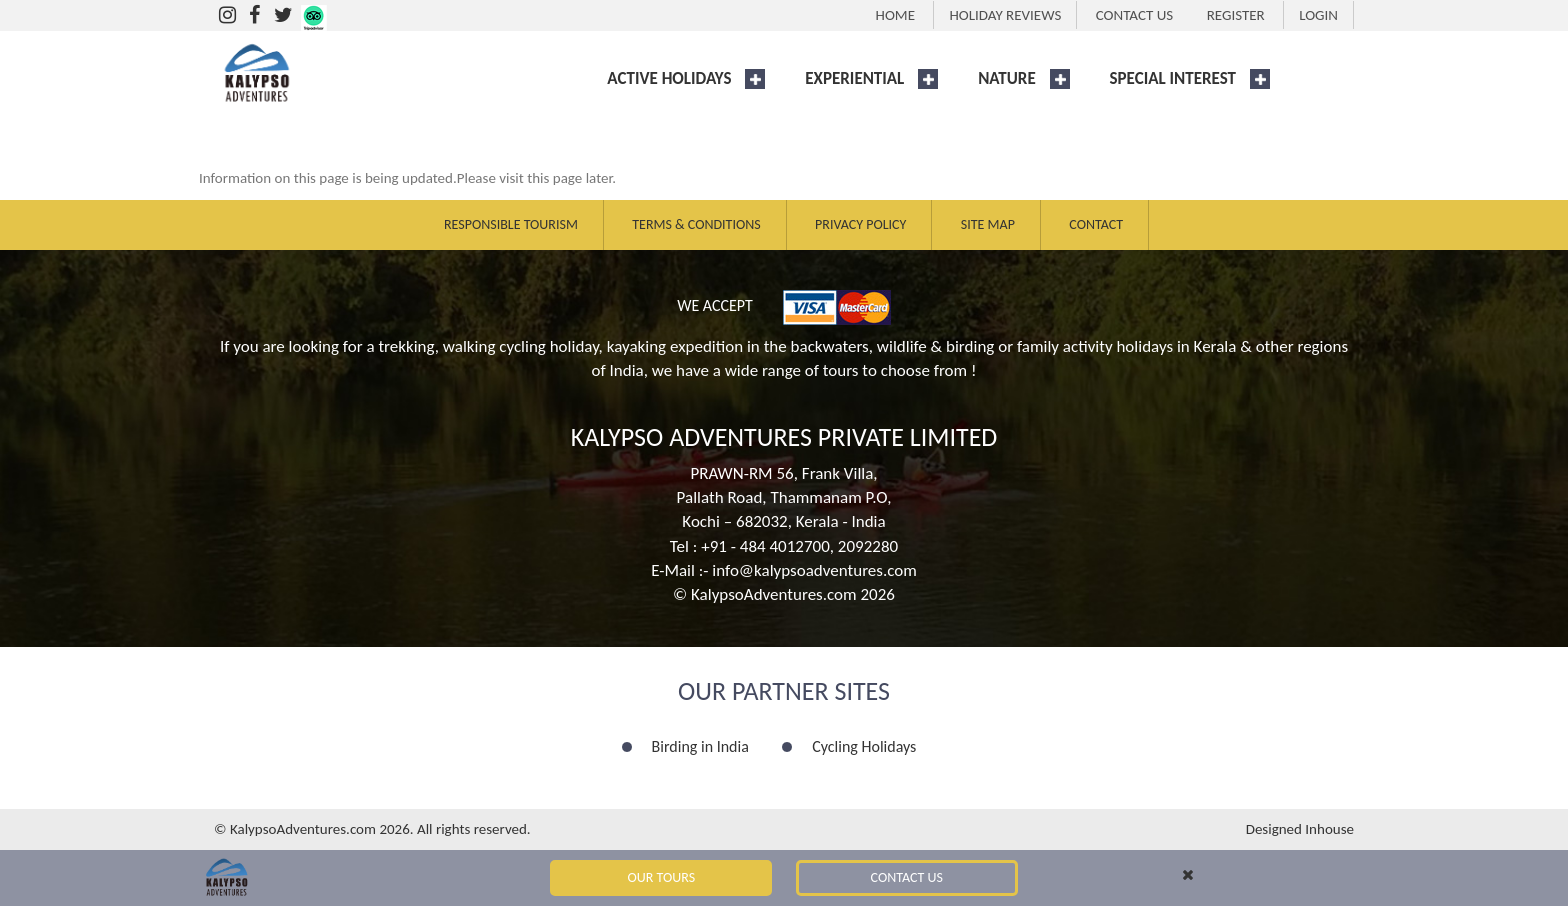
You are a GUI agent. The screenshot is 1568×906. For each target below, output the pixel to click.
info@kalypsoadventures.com (814, 570)
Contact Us (907, 877)
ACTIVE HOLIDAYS (669, 78)
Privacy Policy (860, 224)
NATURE (1007, 78)
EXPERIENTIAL (854, 78)
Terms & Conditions (696, 224)
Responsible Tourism (511, 224)
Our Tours (662, 877)
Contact (1096, 224)
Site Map (988, 224)
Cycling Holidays (864, 746)
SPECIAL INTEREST (1173, 78)
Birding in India (700, 746)
